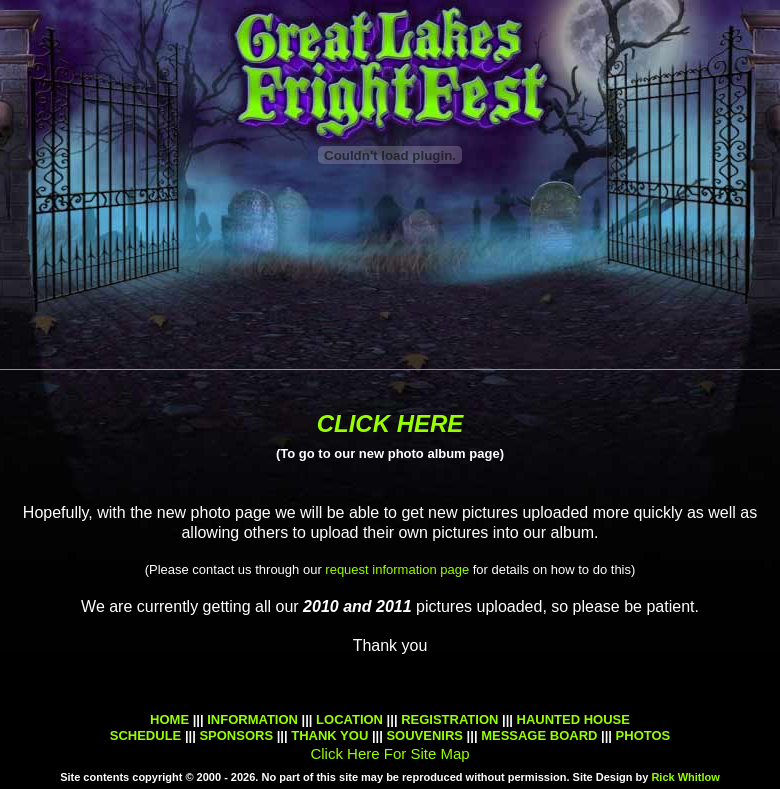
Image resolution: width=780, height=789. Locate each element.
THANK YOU (329, 735)
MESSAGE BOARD (539, 735)
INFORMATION (252, 719)
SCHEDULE (146, 735)
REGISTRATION (449, 719)
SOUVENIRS (424, 735)
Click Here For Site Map (389, 753)
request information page (397, 569)
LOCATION (349, 719)
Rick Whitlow (685, 777)
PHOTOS (643, 735)
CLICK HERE (390, 423)
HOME (169, 719)
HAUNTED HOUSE (573, 719)
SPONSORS (234, 735)
